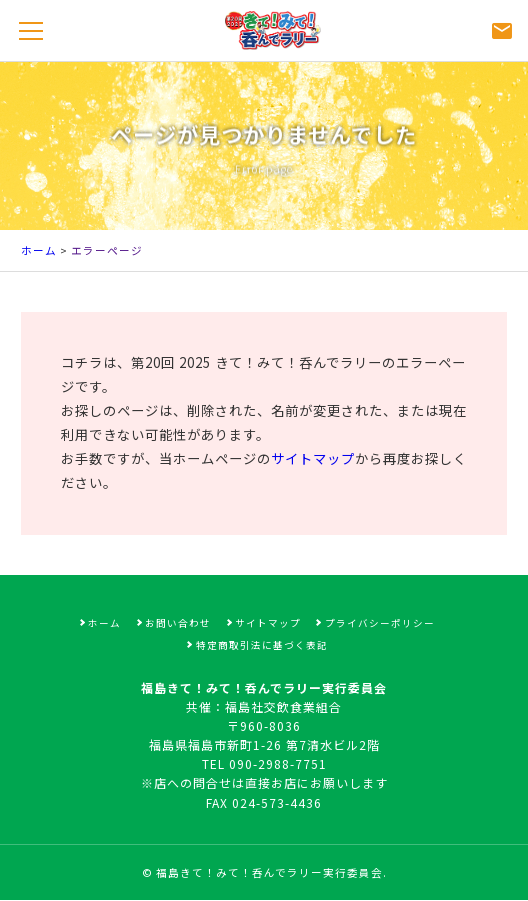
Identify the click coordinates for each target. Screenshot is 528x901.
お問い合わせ (178, 623)
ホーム (39, 250)
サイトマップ (313, 458)
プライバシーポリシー (380, 623)
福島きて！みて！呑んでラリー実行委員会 (269, 872)
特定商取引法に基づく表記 (262, 645)
